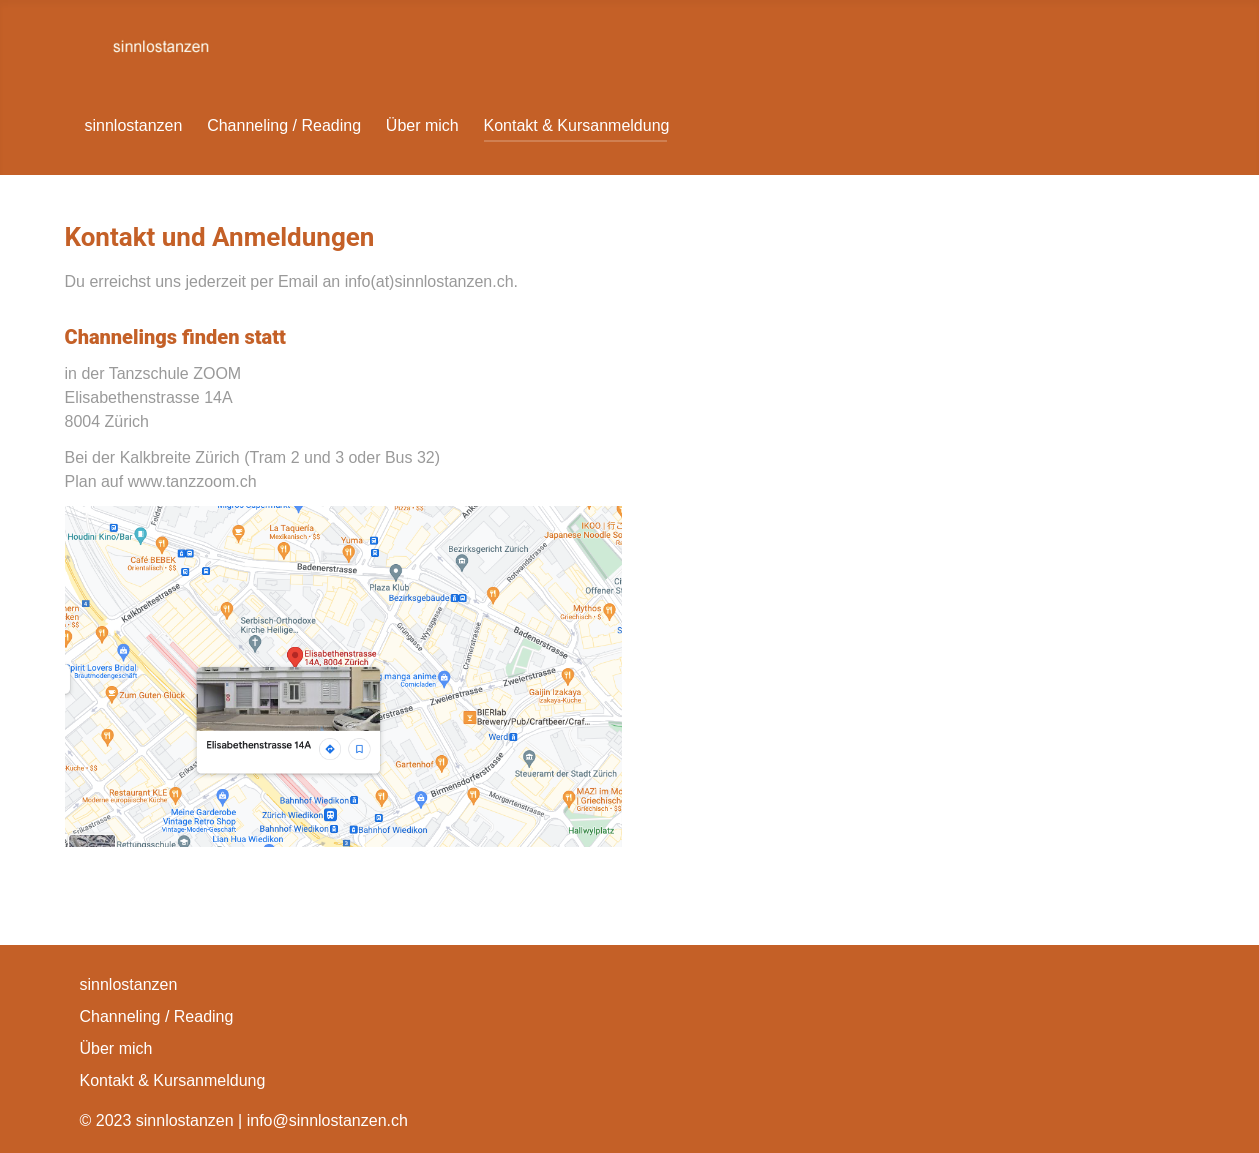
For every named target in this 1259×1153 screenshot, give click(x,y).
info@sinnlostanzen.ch (327, 1120)
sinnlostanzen (134, 125)
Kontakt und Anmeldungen (220, 237)
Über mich (422, 125)
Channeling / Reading (284, 125)
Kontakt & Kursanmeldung (577, 125)
